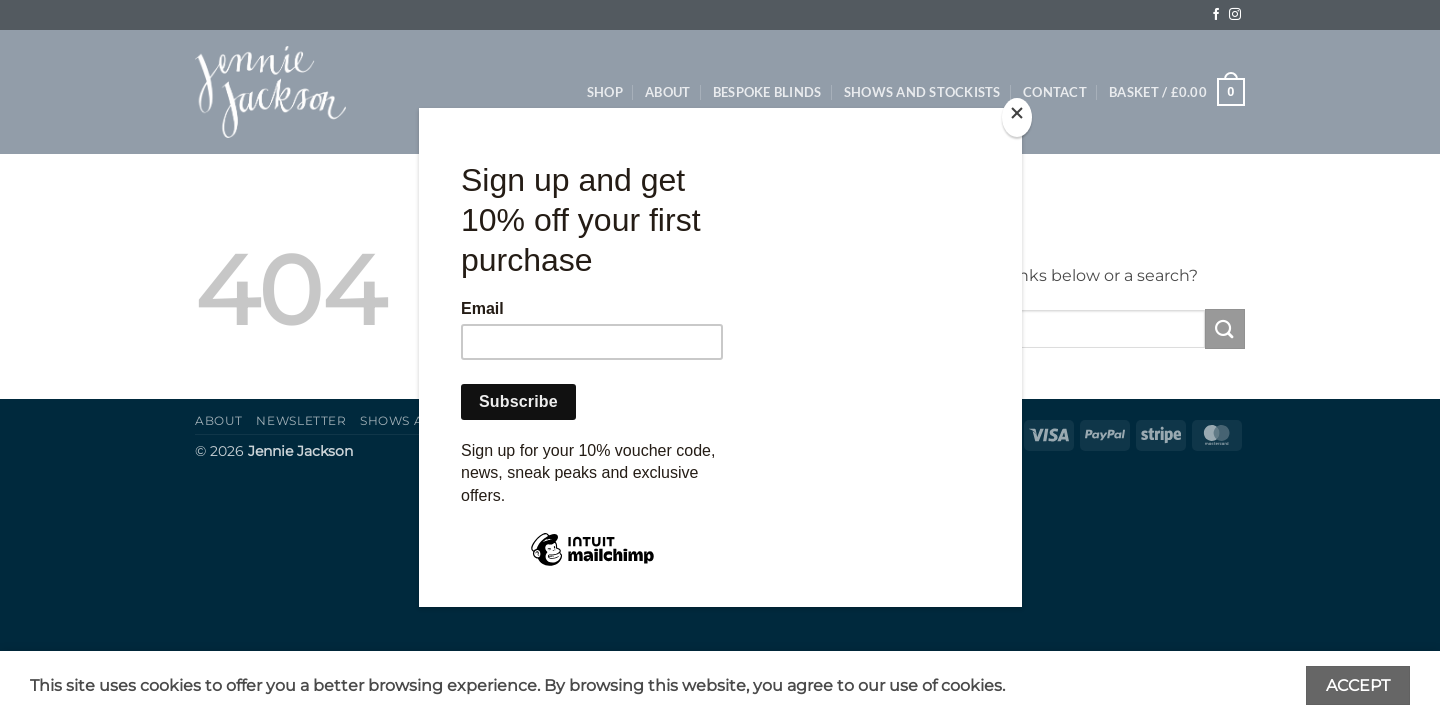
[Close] (1017, 117)
